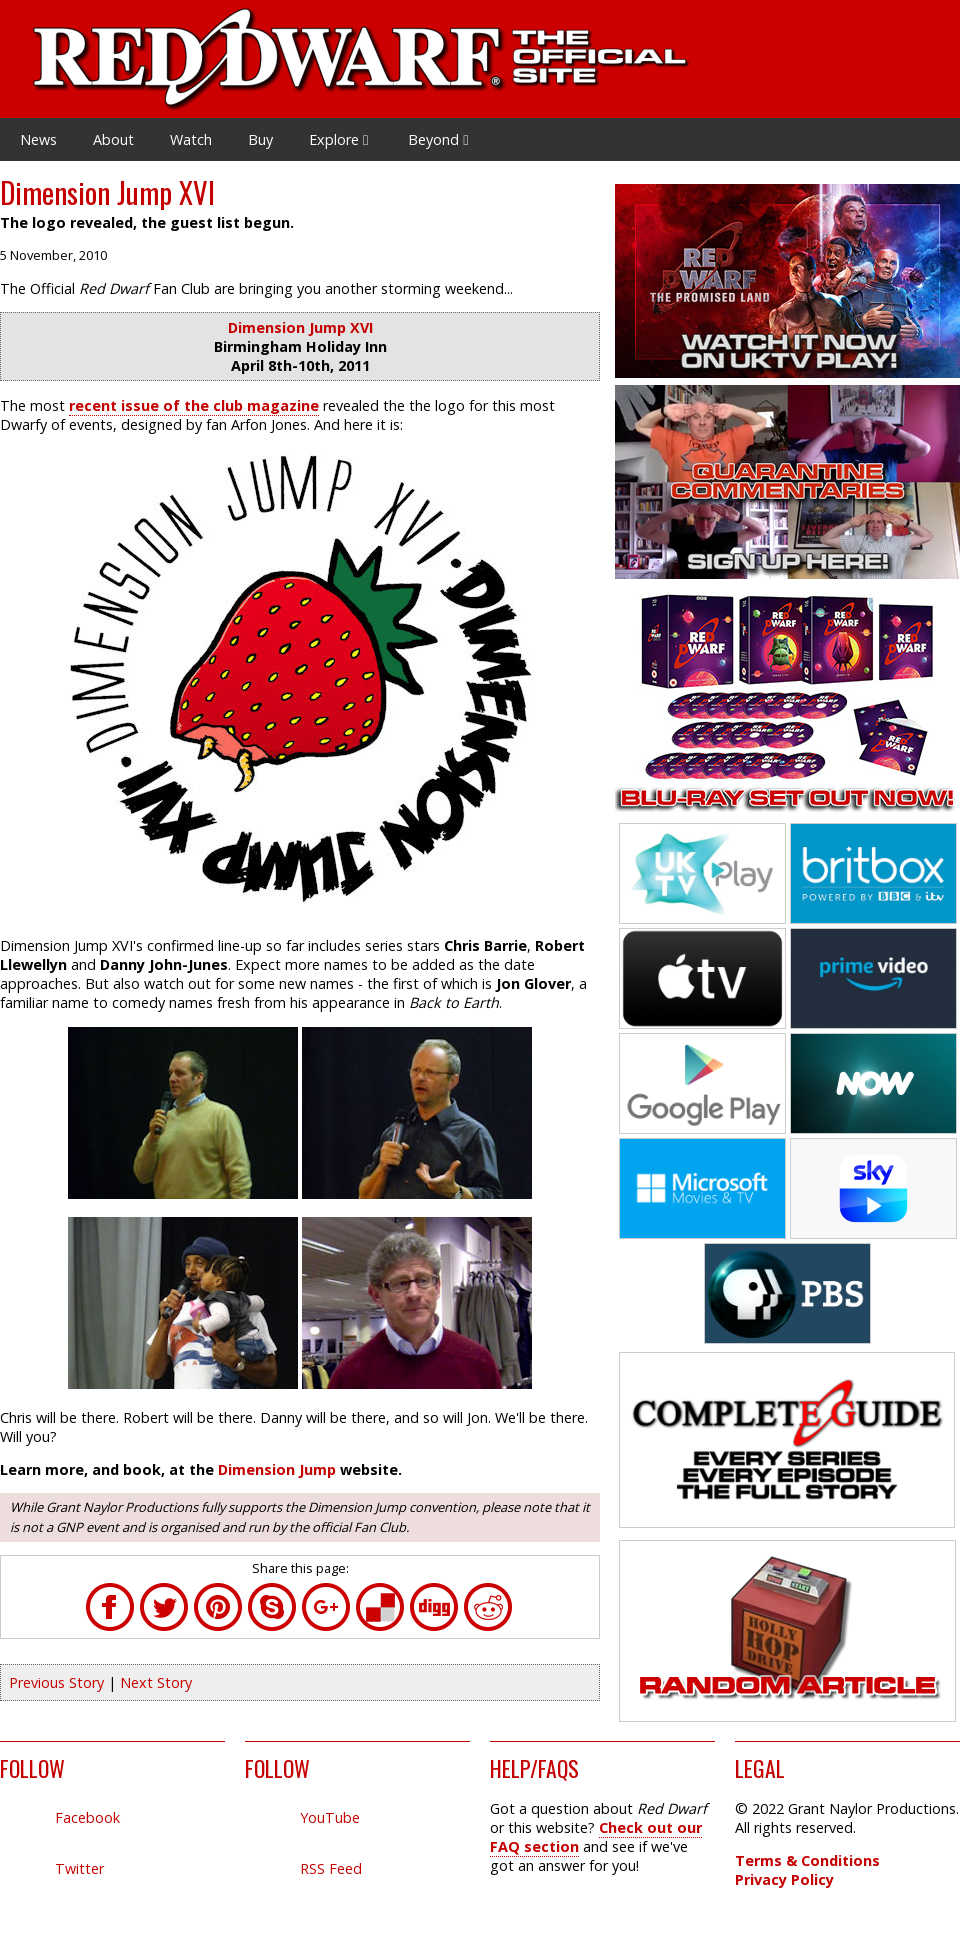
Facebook (87, 1817)
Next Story (156, 1682)
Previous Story (56, 1682)
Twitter (79, 1868)
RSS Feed (331, 1868)
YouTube (330, 1817)
